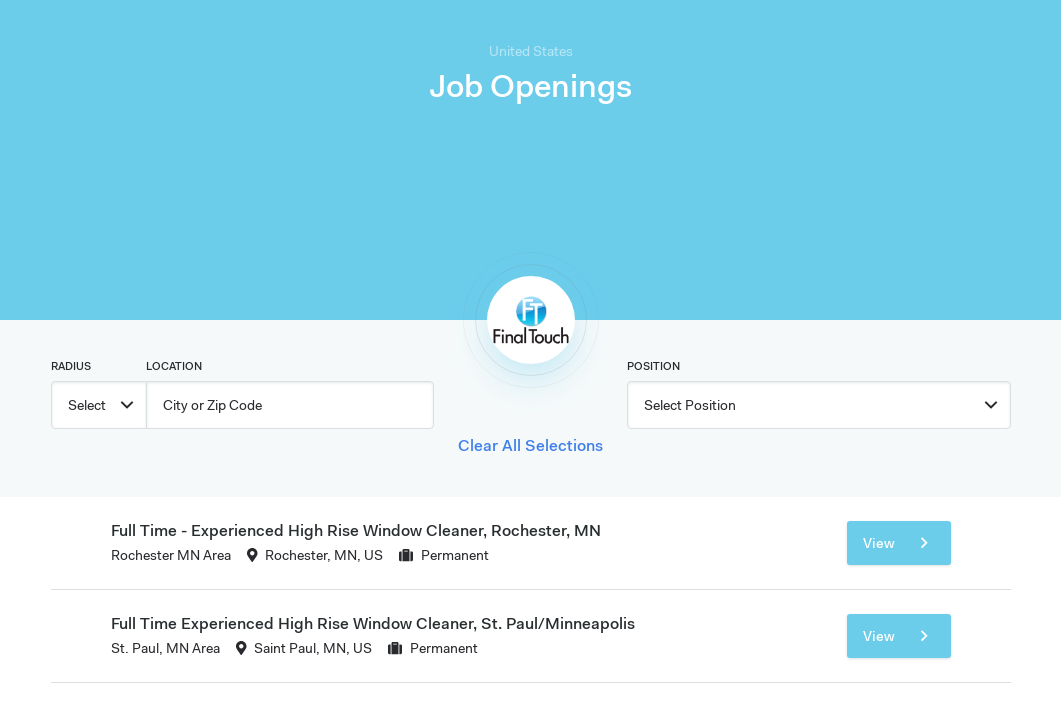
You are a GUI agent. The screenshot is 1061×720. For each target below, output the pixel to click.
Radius (71, 366)
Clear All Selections (530, 445)
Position (653, 366)
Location (174, 366)
